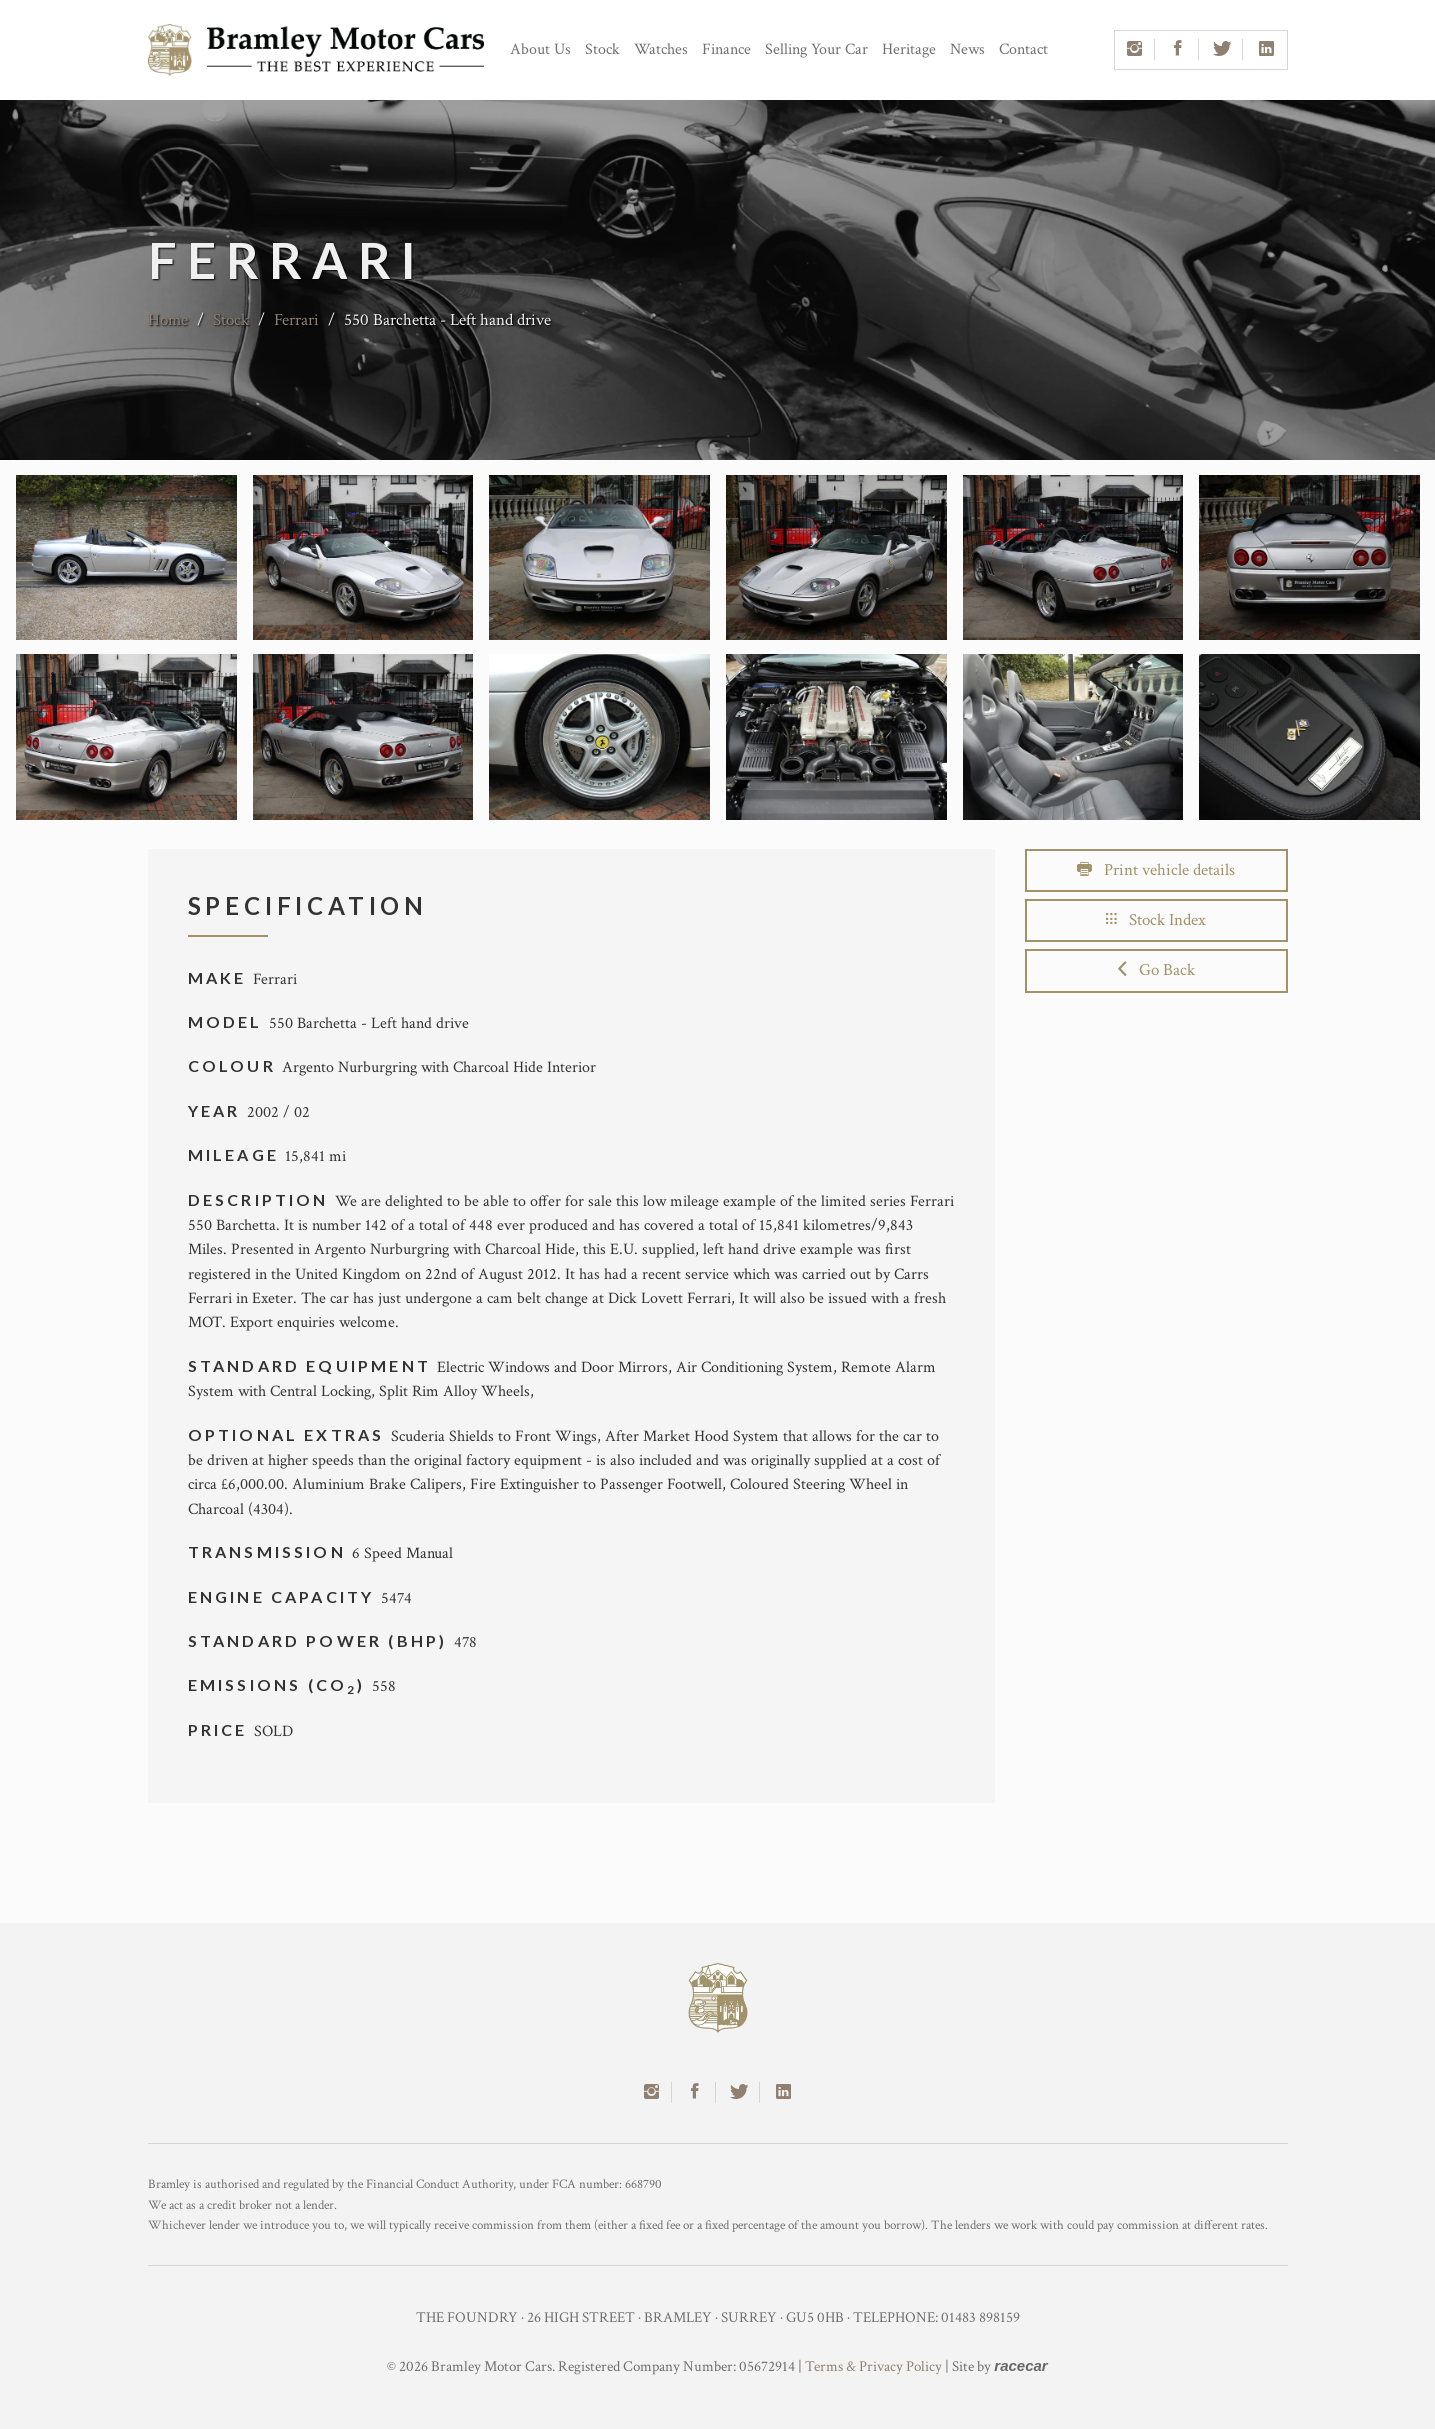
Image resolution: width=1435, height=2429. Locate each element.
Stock (602, 49)
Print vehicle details (1156, 870)
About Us (540, 49)
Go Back (1156, 970)
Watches (661, 49)
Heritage (909, 49)
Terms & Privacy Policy (873, 2366)
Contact (1023, 49)
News (967, 49)
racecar (1020, 2365)
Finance (726, 49)
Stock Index (1156, 920)
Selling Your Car (816, 49)
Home (168, 320)
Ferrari (296, 320)
